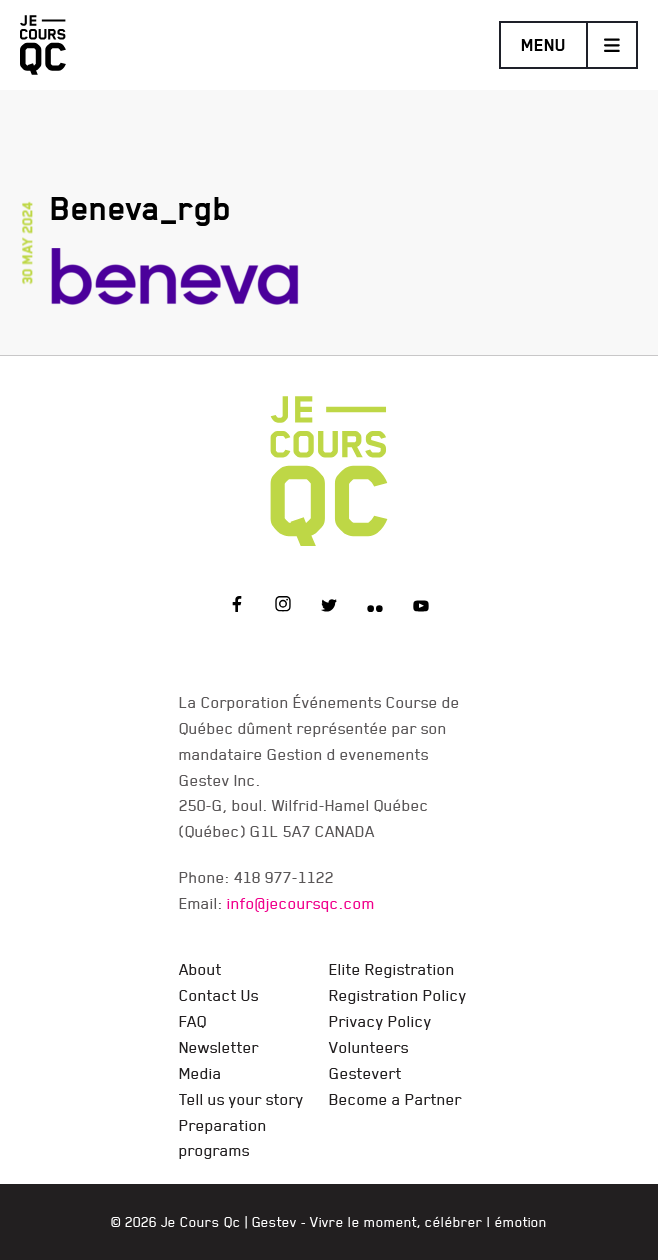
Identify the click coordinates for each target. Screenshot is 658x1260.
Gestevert (365, 1073)
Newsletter (219, 1047)
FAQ (193, 1021)
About (200, 969)
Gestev (274, 1222)
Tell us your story (241, 1099)
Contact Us (219, 995)
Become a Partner (395, 1099)
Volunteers (369, 1047)
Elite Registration (392, 969)
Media (200, 1073)
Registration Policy (398, 995)
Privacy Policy (380, 1021)
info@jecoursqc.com (301, 903)
